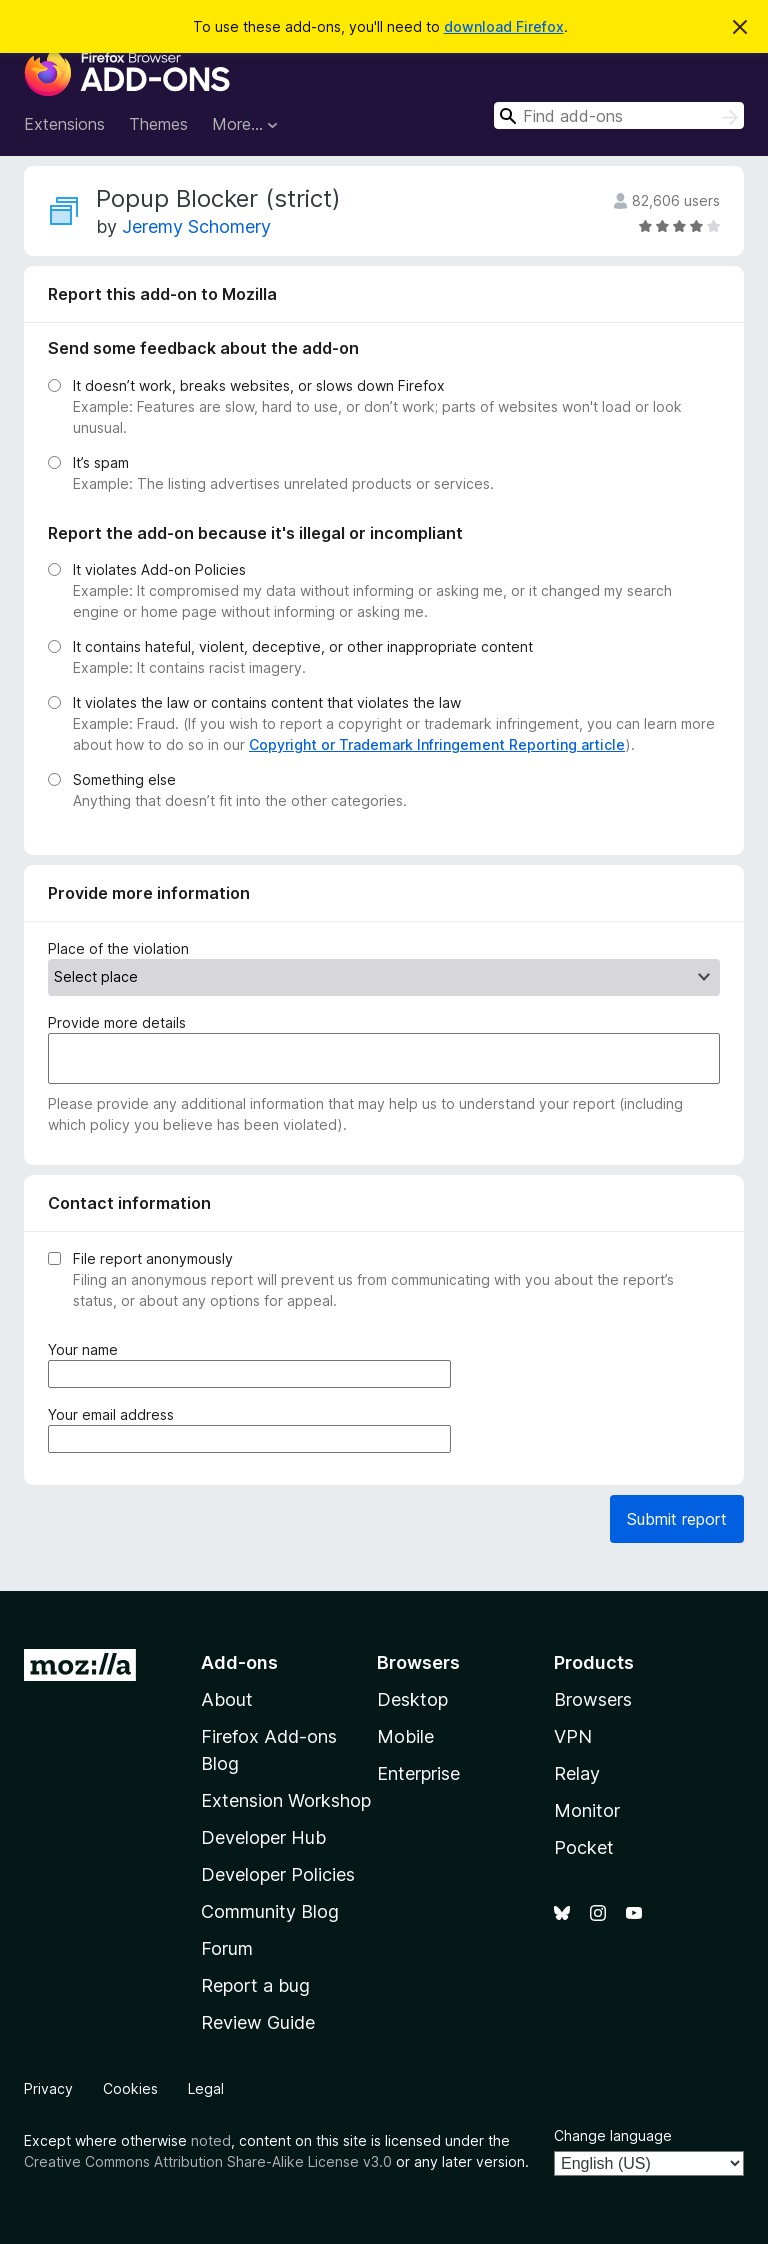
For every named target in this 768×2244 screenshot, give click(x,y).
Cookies (130, 2088)
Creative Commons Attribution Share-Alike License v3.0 (208, 2161)
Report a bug (255, 1985)
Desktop (412, 1699)
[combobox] (619, 115)
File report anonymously (153, 1258)
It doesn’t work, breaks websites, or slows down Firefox (259, 385)
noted (211, 2140)
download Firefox (504, 26)
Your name (87, 1349)
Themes (158, 124)
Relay (577, 1773)
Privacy (48, 2088)
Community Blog (270, 1911)
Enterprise (418, 1773)
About (227, 1699)
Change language (613, 2135)
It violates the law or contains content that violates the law (267, 702)
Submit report (677, 1519)
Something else (124, 779)
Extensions (64, 124)
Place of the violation (118, 948)
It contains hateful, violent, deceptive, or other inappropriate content (303, 646)
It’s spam (101, 462)
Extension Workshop (286, 1800)
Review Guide (258, 2022)
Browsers (593, 1699)
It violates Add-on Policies (159, 569)
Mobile (405, 1736)
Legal (206, 2088)
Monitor (587, 1810)
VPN (573, 1736)
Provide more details (117, 1022)
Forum (227, 1948)
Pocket (584, 1847)
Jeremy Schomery (196, 226)
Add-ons (239, 1662)
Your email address (115, 1414)
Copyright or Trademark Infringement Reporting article (437, 744)
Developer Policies (278, 1874)
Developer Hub (263, 1837)
